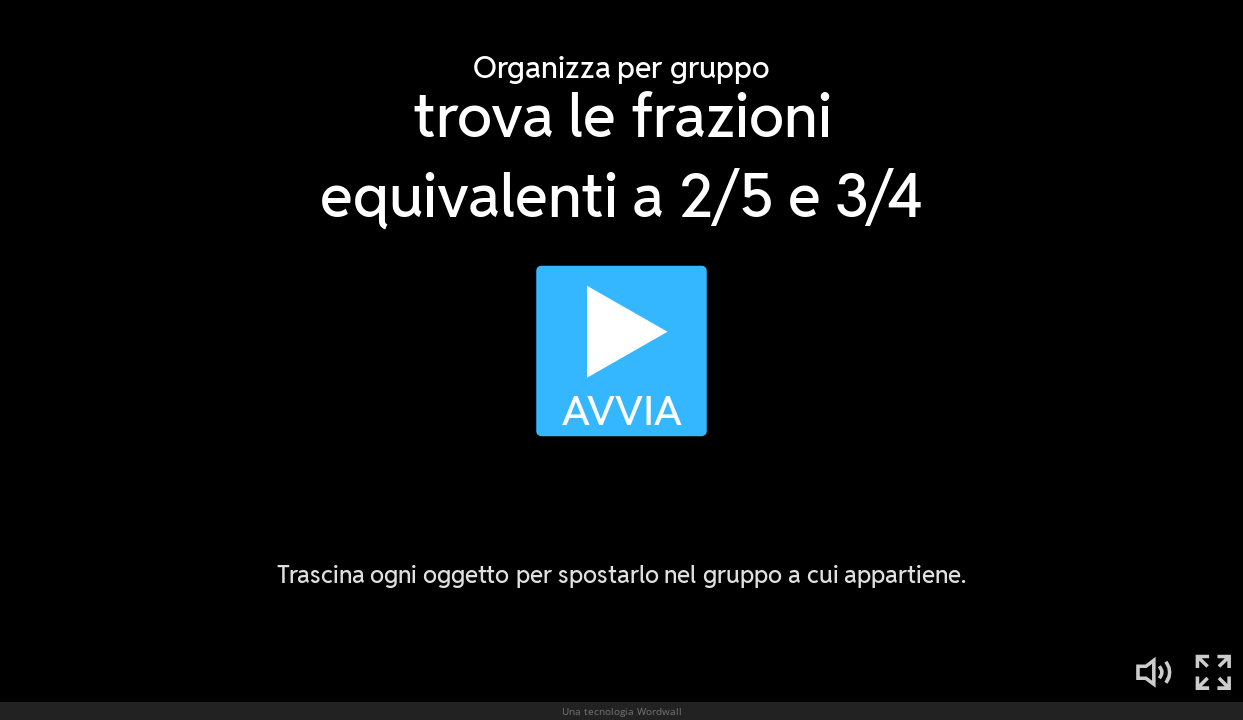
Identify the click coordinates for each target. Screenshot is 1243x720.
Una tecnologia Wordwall (622, 711)
